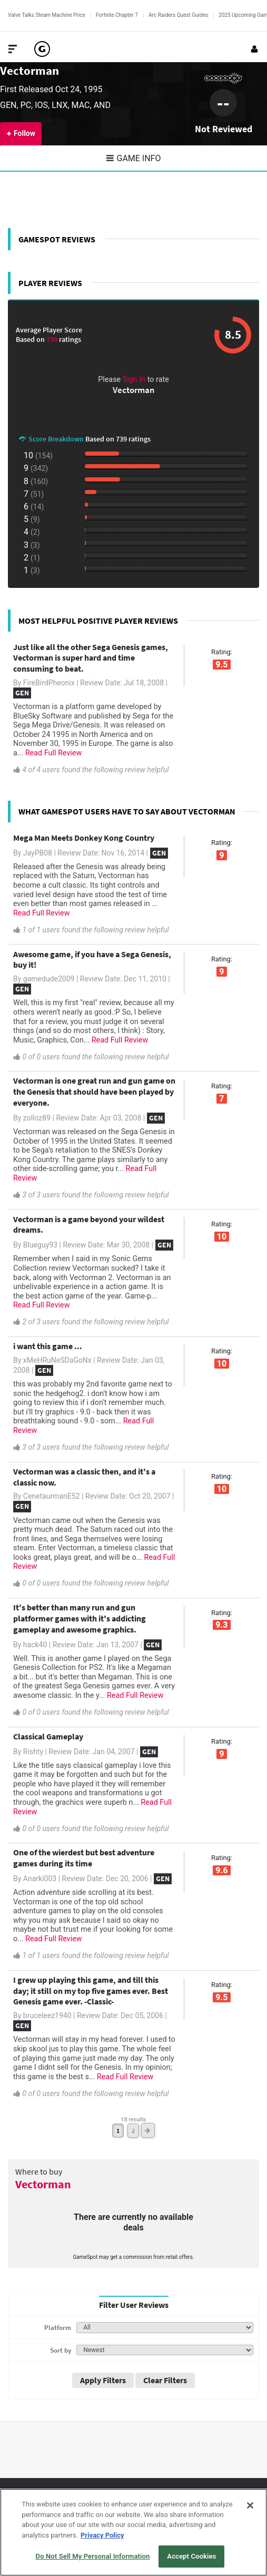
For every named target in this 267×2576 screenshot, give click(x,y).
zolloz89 (37, 1118)
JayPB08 (37, 853)
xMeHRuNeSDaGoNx (57, 1360)
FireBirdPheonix (49, 683)
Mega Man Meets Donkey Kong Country (83, 837)
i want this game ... (47, 1346)
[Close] (250, 2505)
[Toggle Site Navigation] (12, 49)
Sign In (134, 379)
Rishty (33, 1751)
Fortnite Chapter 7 (117, 15)
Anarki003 (39, 1878)
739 (52, 339)
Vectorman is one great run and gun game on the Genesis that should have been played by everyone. (94, 1091)
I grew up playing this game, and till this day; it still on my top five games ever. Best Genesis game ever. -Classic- (90, 1990)
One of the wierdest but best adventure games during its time (83, 1858)
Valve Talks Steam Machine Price (46, 15)
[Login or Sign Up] (254, 49)
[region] (133, 2532)
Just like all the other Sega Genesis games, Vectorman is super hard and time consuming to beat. (90, 658)
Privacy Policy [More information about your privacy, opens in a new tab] (102, 2535)
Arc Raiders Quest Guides (178, 15)
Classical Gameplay (48, 1736)
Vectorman (29, 70)
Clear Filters (165, 2380)
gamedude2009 (49, 979)
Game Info (133, 158)
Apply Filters (103, 2380)
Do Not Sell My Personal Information (93, 2556)
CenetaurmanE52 (51, 1496)
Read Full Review (53, 753)
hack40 (35, 1644)
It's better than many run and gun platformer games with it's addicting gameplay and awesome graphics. (79, 1618)
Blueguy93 (40, 1245)
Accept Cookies (191, 2556)
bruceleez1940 (47, 2015)
